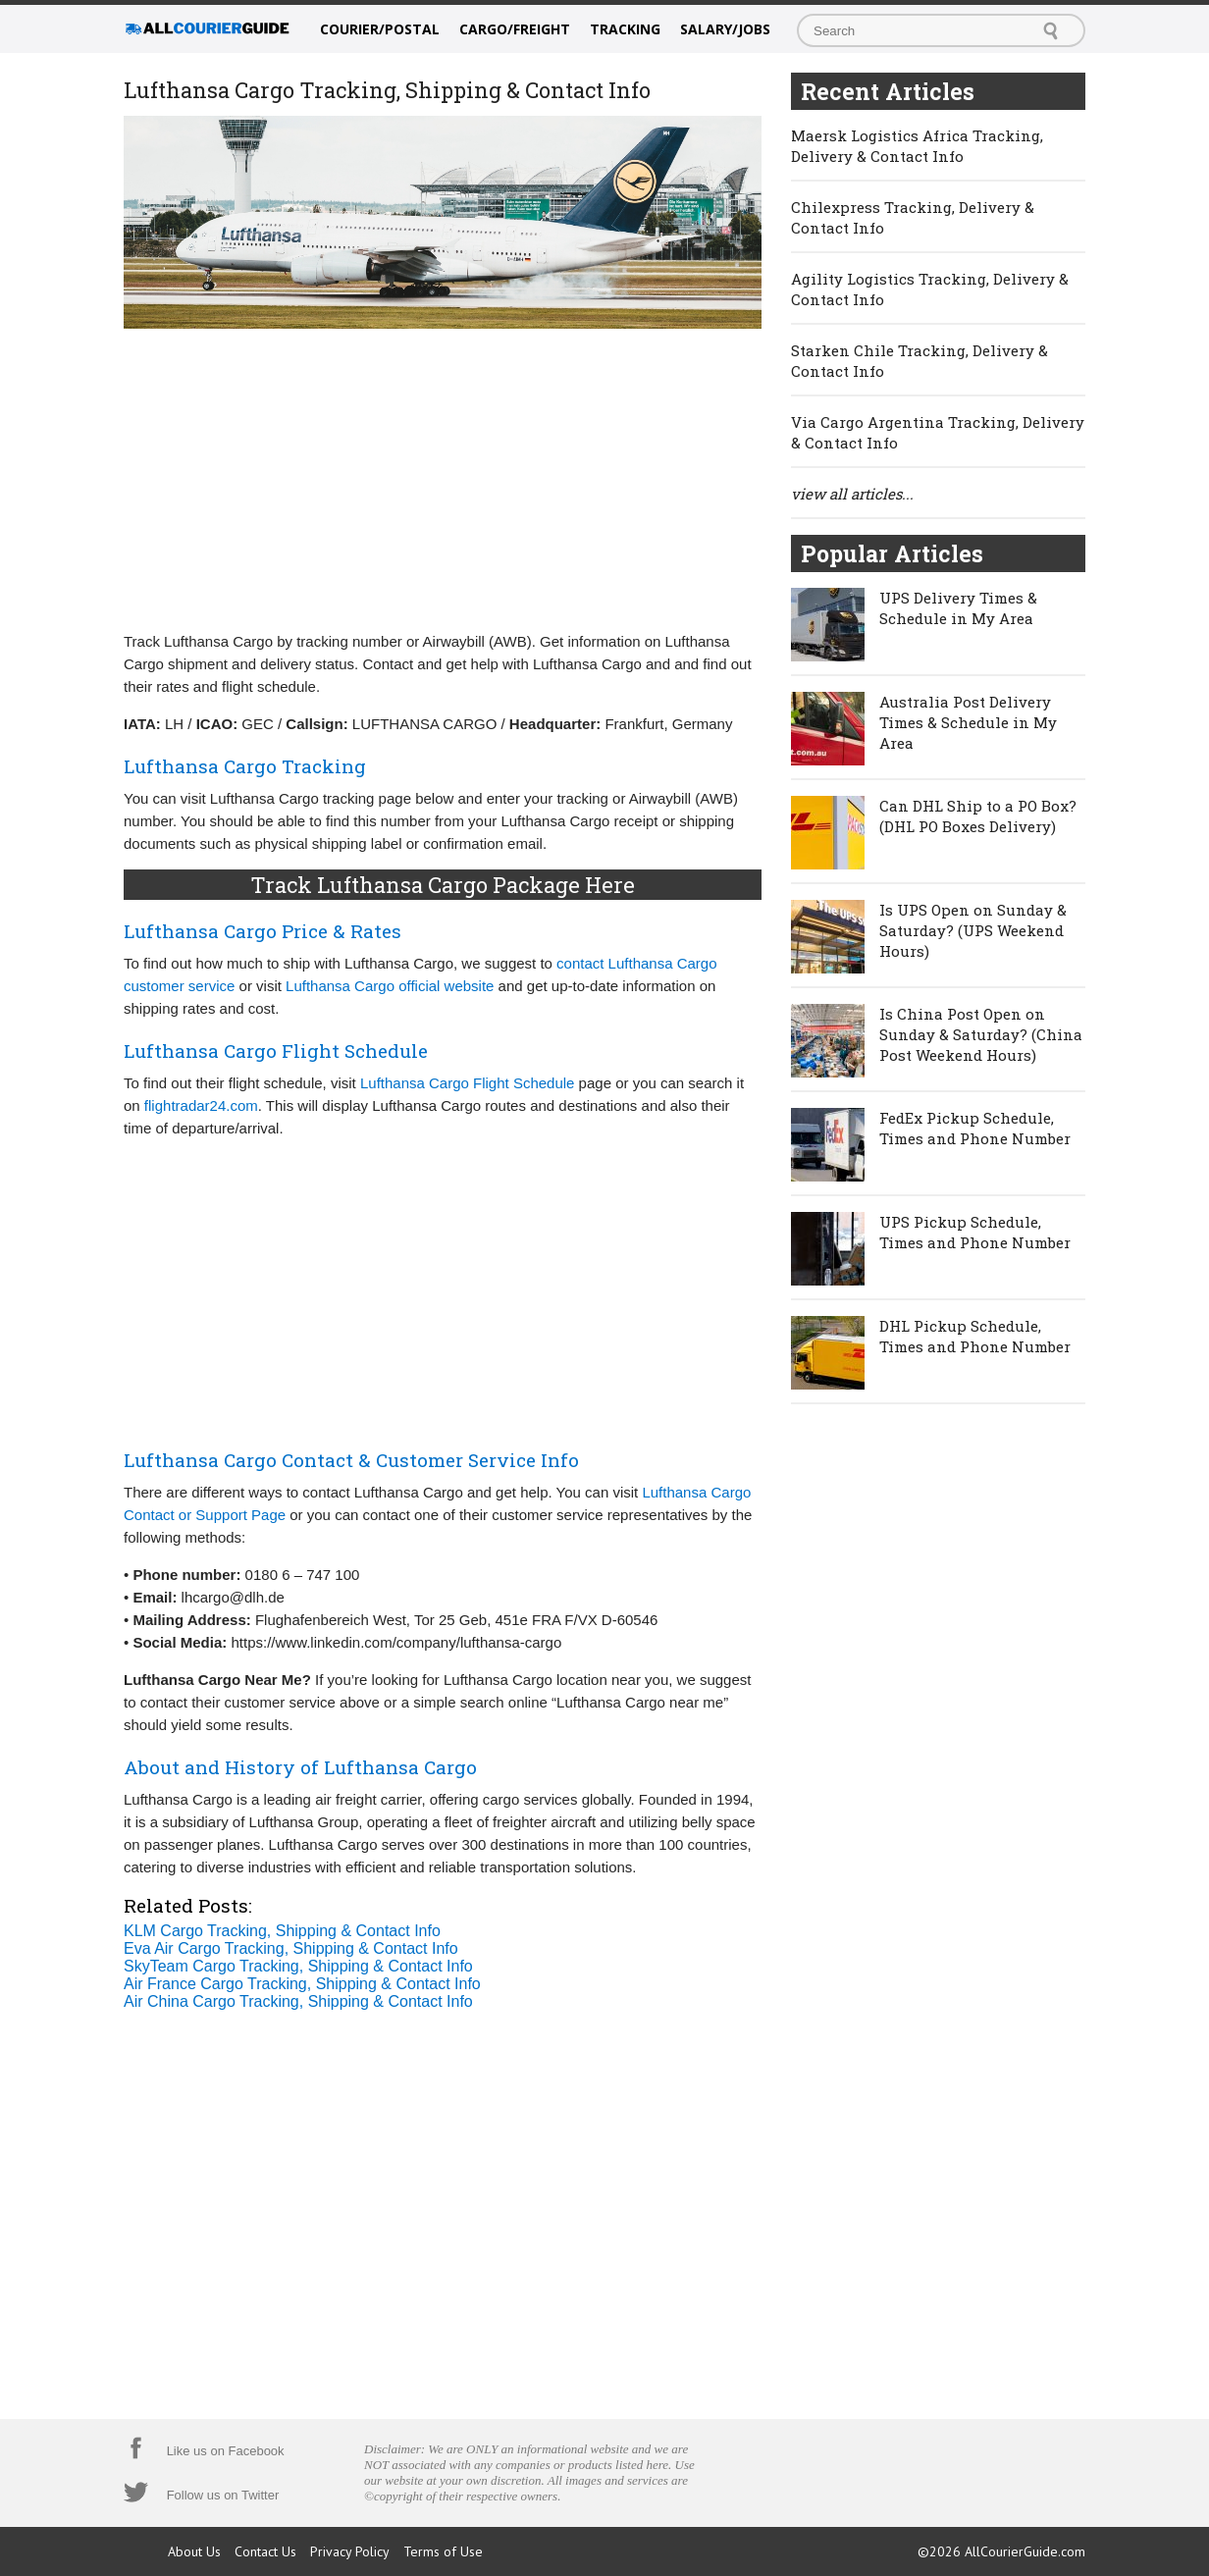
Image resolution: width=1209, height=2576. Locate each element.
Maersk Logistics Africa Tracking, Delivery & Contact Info (917, 146)
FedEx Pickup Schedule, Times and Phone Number (975, 1128)
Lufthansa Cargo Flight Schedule (467, 1083)
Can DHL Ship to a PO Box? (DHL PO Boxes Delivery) (978, 816)
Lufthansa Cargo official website (390, 985)
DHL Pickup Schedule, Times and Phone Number (975, 1336)
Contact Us (265, 2551)
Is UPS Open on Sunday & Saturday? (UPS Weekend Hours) (973, 930)
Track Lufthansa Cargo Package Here (442, 884)
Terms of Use (443, 2551)
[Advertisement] (443, 478)
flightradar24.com (201, 1105)
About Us (194, 2551)
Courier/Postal (380, 29)
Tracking (625, 29)
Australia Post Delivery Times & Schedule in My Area (968, 722)
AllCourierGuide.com (1025, 2551)
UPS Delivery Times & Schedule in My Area (958, 608)
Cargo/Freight (514, 29)
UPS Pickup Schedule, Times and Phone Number (975, 1232)
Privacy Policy (350, 2551)
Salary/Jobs (725, 29)
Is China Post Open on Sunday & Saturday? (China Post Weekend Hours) (980, 1034)
